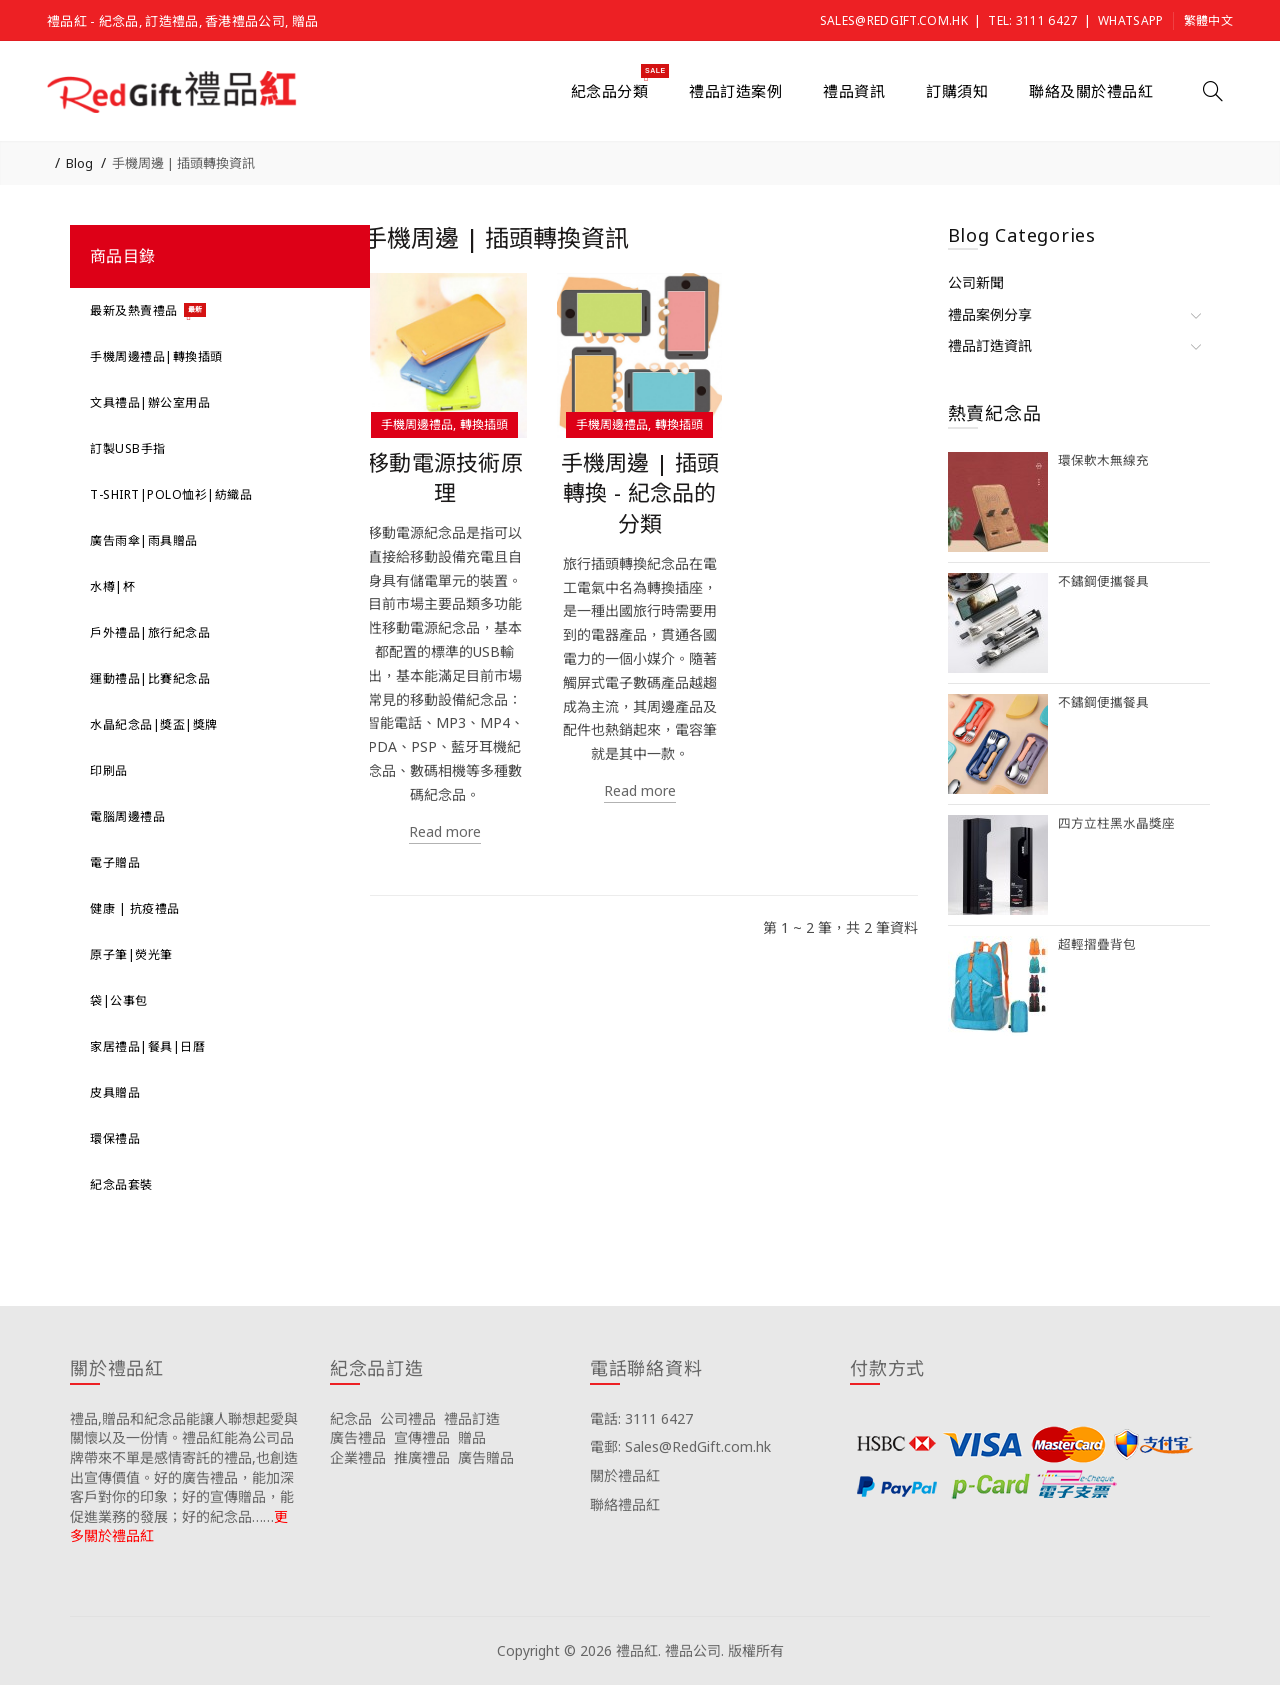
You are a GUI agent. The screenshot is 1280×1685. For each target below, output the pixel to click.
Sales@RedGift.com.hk (894, 20)
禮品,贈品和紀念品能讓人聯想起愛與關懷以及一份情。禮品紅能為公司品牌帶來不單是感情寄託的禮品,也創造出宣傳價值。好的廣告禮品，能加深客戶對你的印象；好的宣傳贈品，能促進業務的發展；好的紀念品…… (184, 1467)
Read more (445, 831)
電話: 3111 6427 (641, 1418)
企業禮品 (358, 1457)
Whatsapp (1130, 20)
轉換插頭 (484, 424)
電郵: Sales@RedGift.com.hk (680, 1446)
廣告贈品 (486, 1457)
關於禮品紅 (625, 1475)
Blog (79, 163)
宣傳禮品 (422, 1437)
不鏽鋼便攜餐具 (1103, 581)
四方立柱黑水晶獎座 (1116, 823)
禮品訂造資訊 (990, 345)
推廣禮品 (422, 1457)
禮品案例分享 (990, 314)
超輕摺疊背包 (1097, 944)
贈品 (472, 1437)
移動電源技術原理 (445, 478)
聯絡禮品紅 (625, 1504)
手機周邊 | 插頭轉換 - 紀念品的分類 (640, 493)
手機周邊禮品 (417, 424)
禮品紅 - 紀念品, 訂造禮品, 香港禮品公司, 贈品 (182, 21)
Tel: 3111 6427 (1032, 20)
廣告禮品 (358, 1437)
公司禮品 (408, 1418)
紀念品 (351, 1418)
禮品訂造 (472, 1418)
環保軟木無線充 (1103, 460)
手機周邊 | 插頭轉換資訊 (183, 163)
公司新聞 (976, 282)
